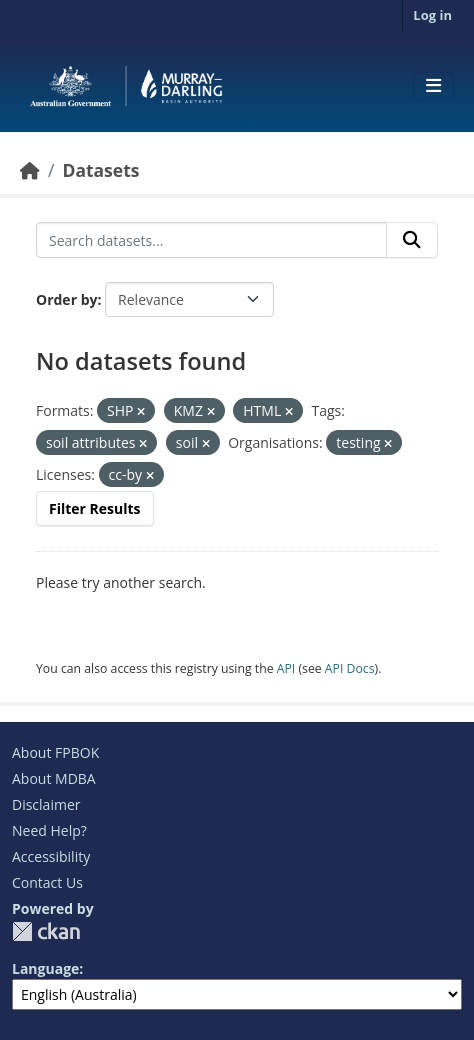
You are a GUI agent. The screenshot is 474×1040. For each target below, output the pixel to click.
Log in (432, 15)
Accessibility (51, 856)
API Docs (350, 668)
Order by (66, 299)
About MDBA (54, 778)
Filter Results (95, 508)
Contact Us (47, 882)
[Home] (30, 170)
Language (45, 968)
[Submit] (412, 240)
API (286, 668)
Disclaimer (46, 804)
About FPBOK (55, 752)
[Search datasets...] (211, 240)
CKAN (46, 931)
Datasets (100, 170)
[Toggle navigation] (433, 86)
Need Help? (49, 830)
